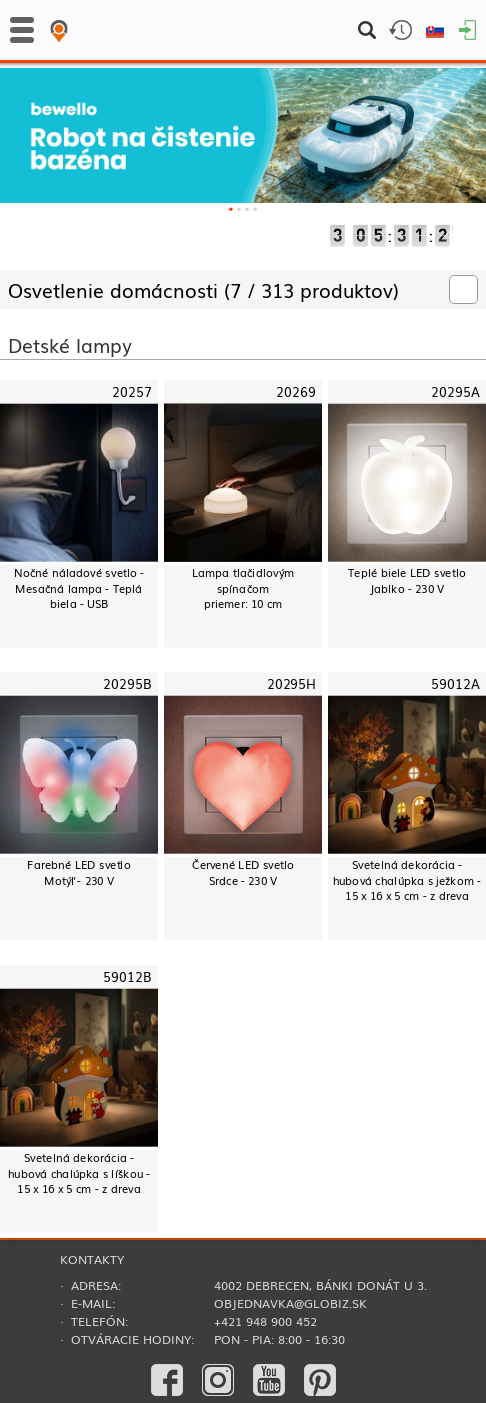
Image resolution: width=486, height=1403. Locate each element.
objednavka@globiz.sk (290, 1303)
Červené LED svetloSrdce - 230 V (243, 872)
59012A (455, 684)
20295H (291, 684)
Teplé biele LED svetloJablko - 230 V (407, 580)
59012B (127, 976)
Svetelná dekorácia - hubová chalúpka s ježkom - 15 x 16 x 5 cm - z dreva (407, 880)
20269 (296, 391)
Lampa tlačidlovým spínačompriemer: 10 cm (243, 588)
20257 (132, 391)
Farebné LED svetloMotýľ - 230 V (78, 872)
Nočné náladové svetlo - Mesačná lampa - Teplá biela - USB (79, 588)
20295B (127, 684)
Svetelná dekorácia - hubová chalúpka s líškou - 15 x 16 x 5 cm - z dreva (79, 1173)
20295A (455, 391)
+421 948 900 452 (265, 1321)
